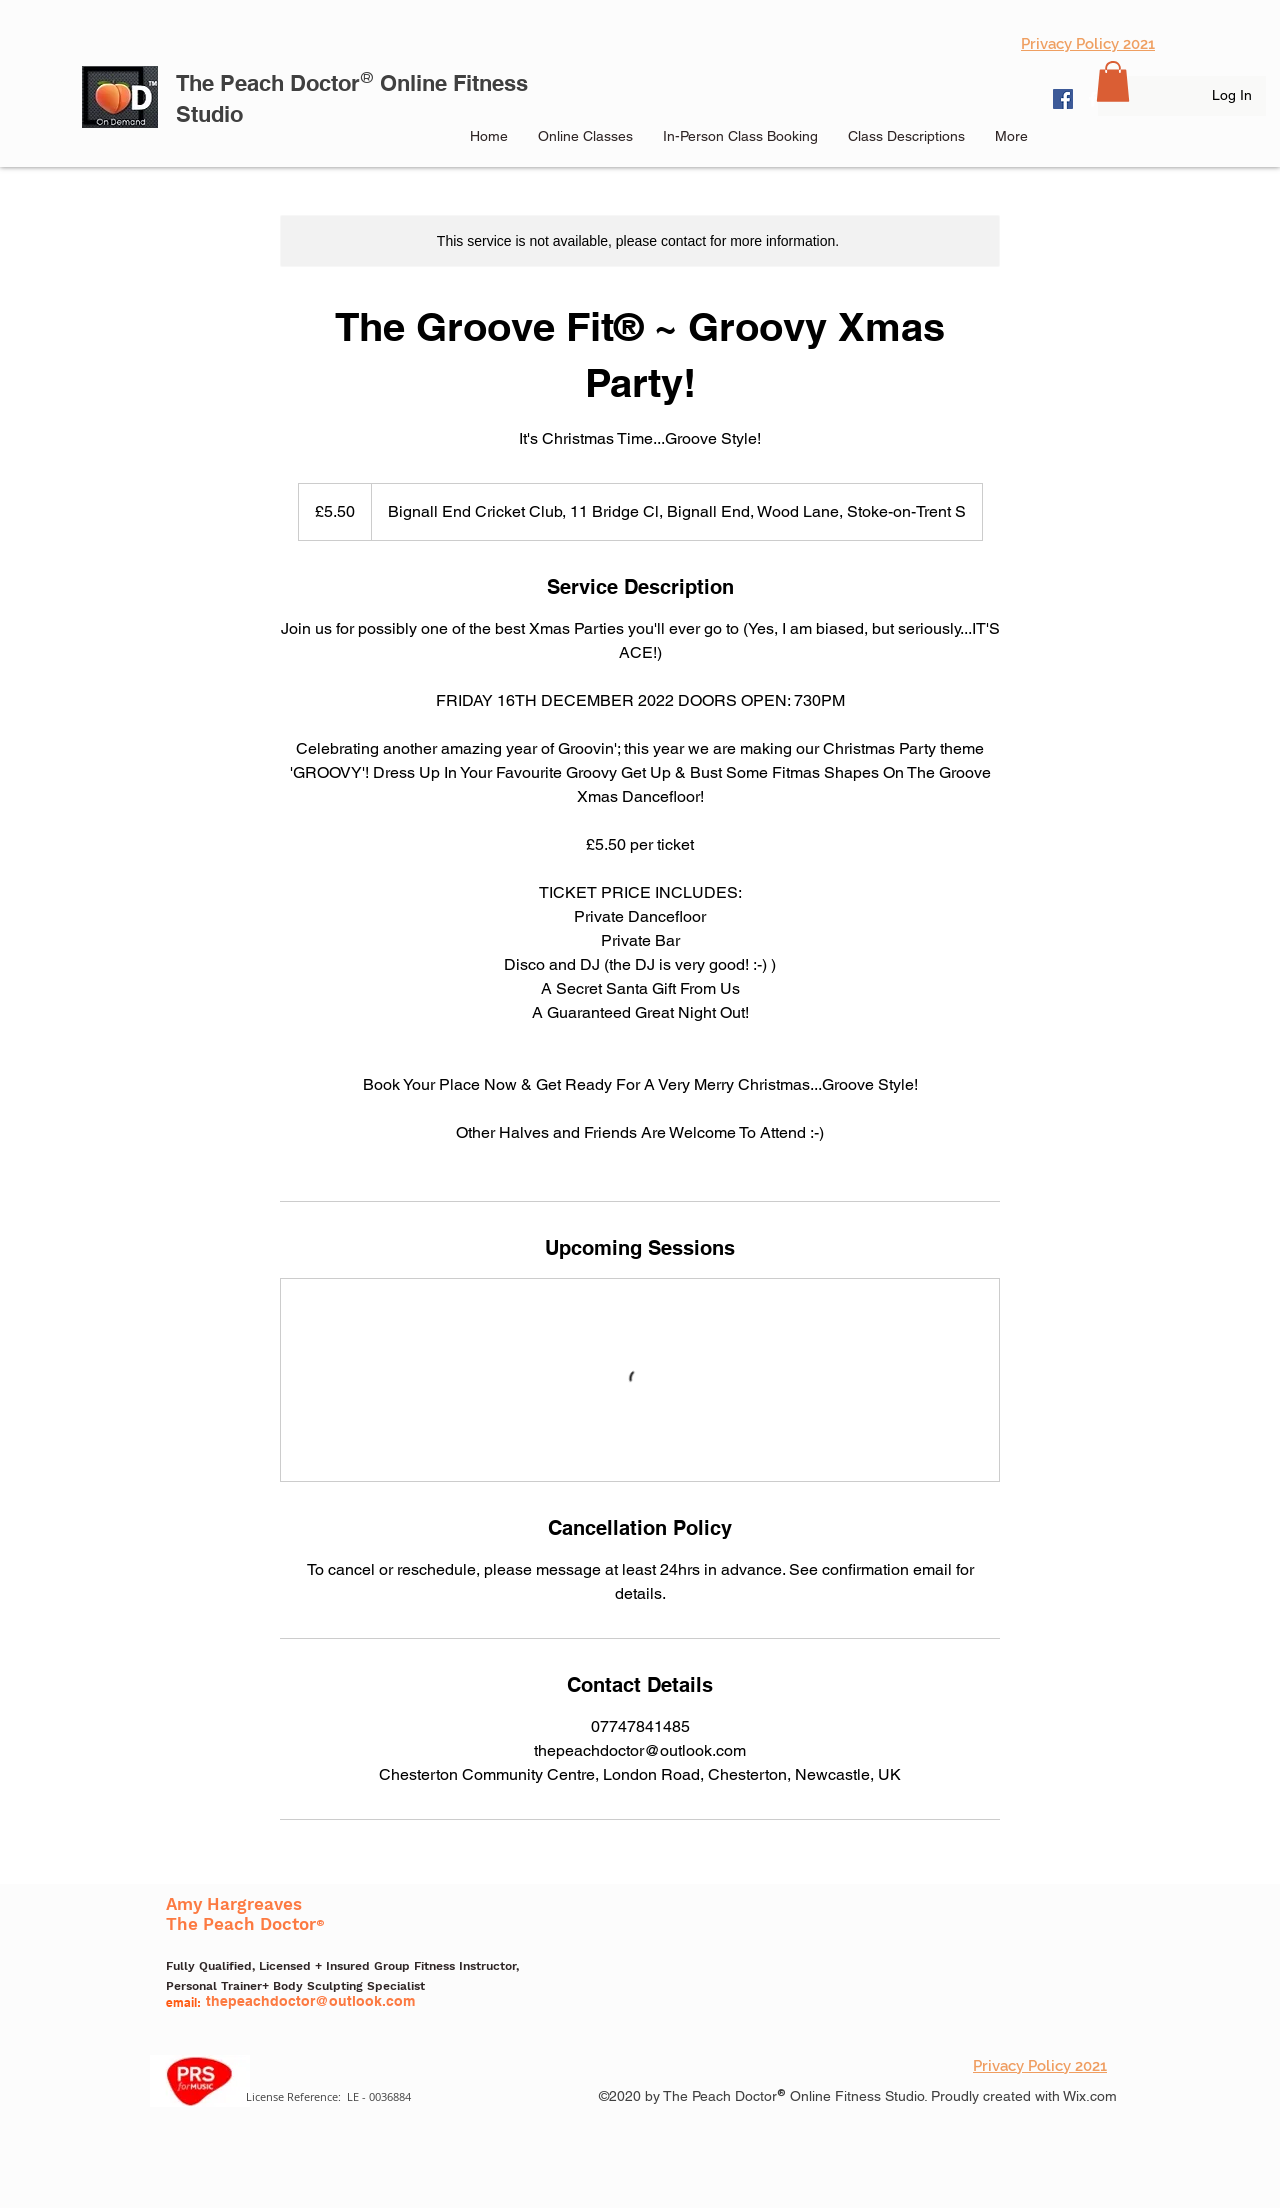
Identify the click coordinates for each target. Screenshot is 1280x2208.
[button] (1113, 81)
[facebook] (1093, 99)
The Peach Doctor (268, 83)
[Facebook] (1063, 99)
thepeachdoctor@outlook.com (310, 2001)
